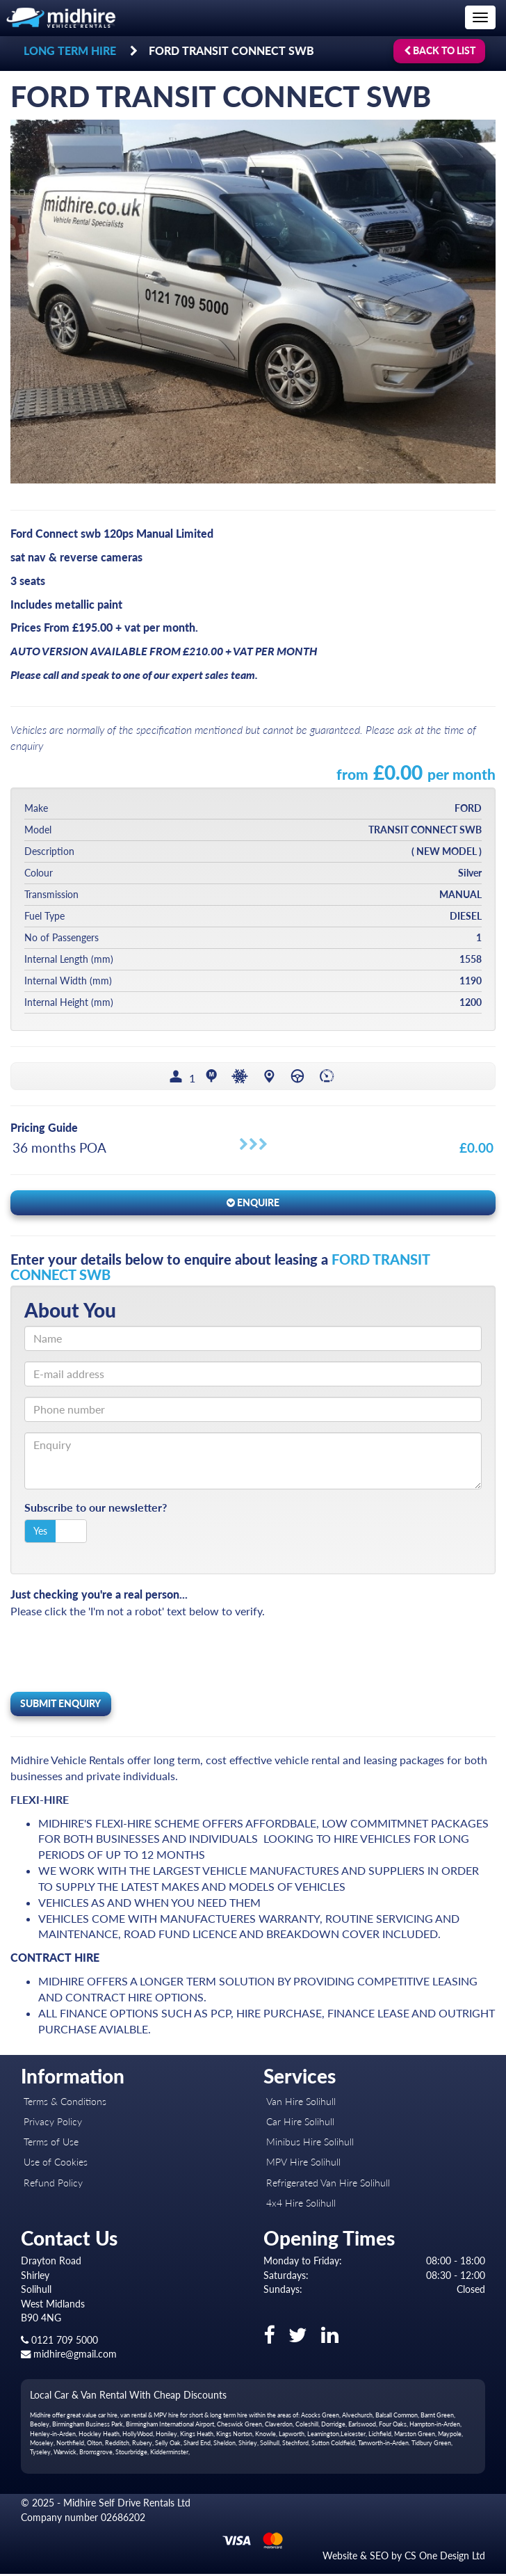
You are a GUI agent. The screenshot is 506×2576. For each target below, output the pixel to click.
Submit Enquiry (60, 1705)
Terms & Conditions (65, 2103)
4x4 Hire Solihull (301, 2205)
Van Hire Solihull (301, 2103)
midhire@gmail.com (69, 2356)
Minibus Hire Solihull (310, 2144)
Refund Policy (53, 2185)
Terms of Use (51, 2144)
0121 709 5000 (59, 2342)
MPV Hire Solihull (303, 2164)
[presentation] (116, 1656)
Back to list (439, 50)
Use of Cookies (56, 2164)
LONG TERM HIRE (70, 50)
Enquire (253, 1204)
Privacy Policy (53, 2123)
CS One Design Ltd (445, 2558)
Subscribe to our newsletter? (95, 1510)
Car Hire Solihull (300, 2123)
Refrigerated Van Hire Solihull (328, 2185)
